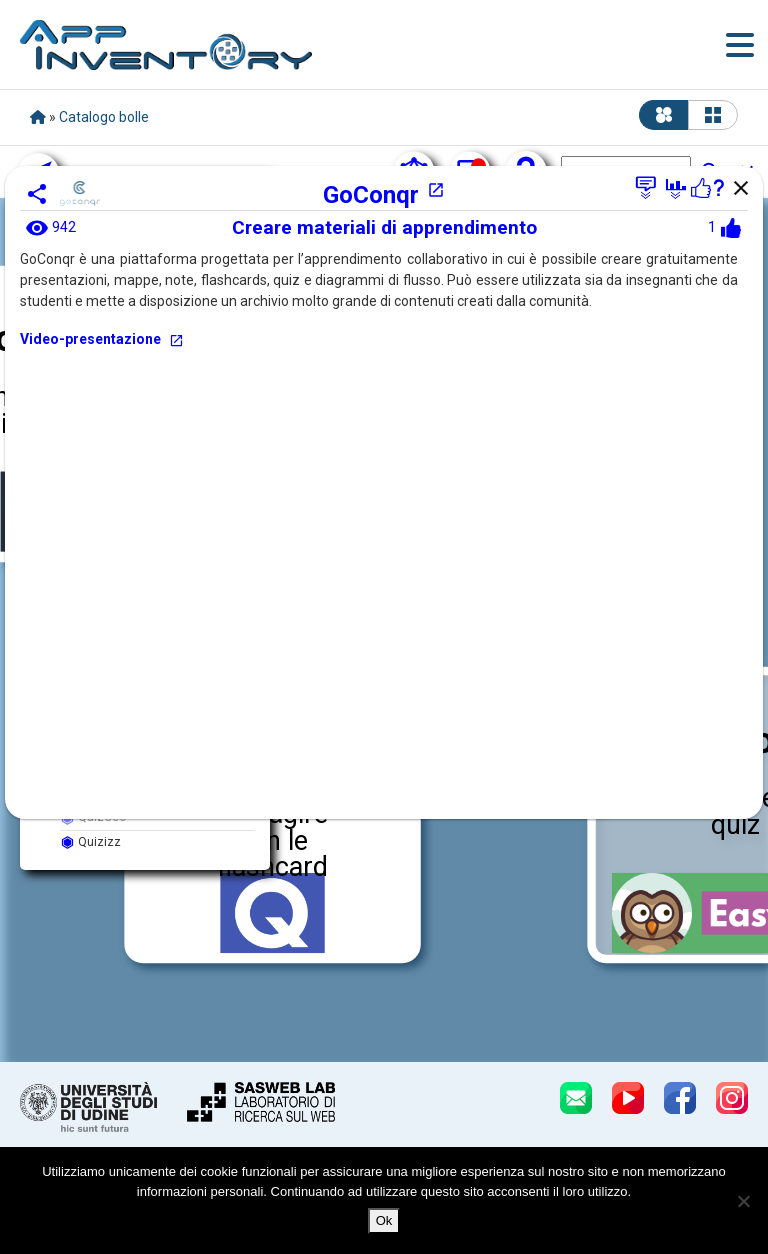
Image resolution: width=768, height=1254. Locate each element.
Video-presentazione (102, 339)
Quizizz (90, 842)
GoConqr (384, 195)
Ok (384, 1220)
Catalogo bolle (104, 117)
